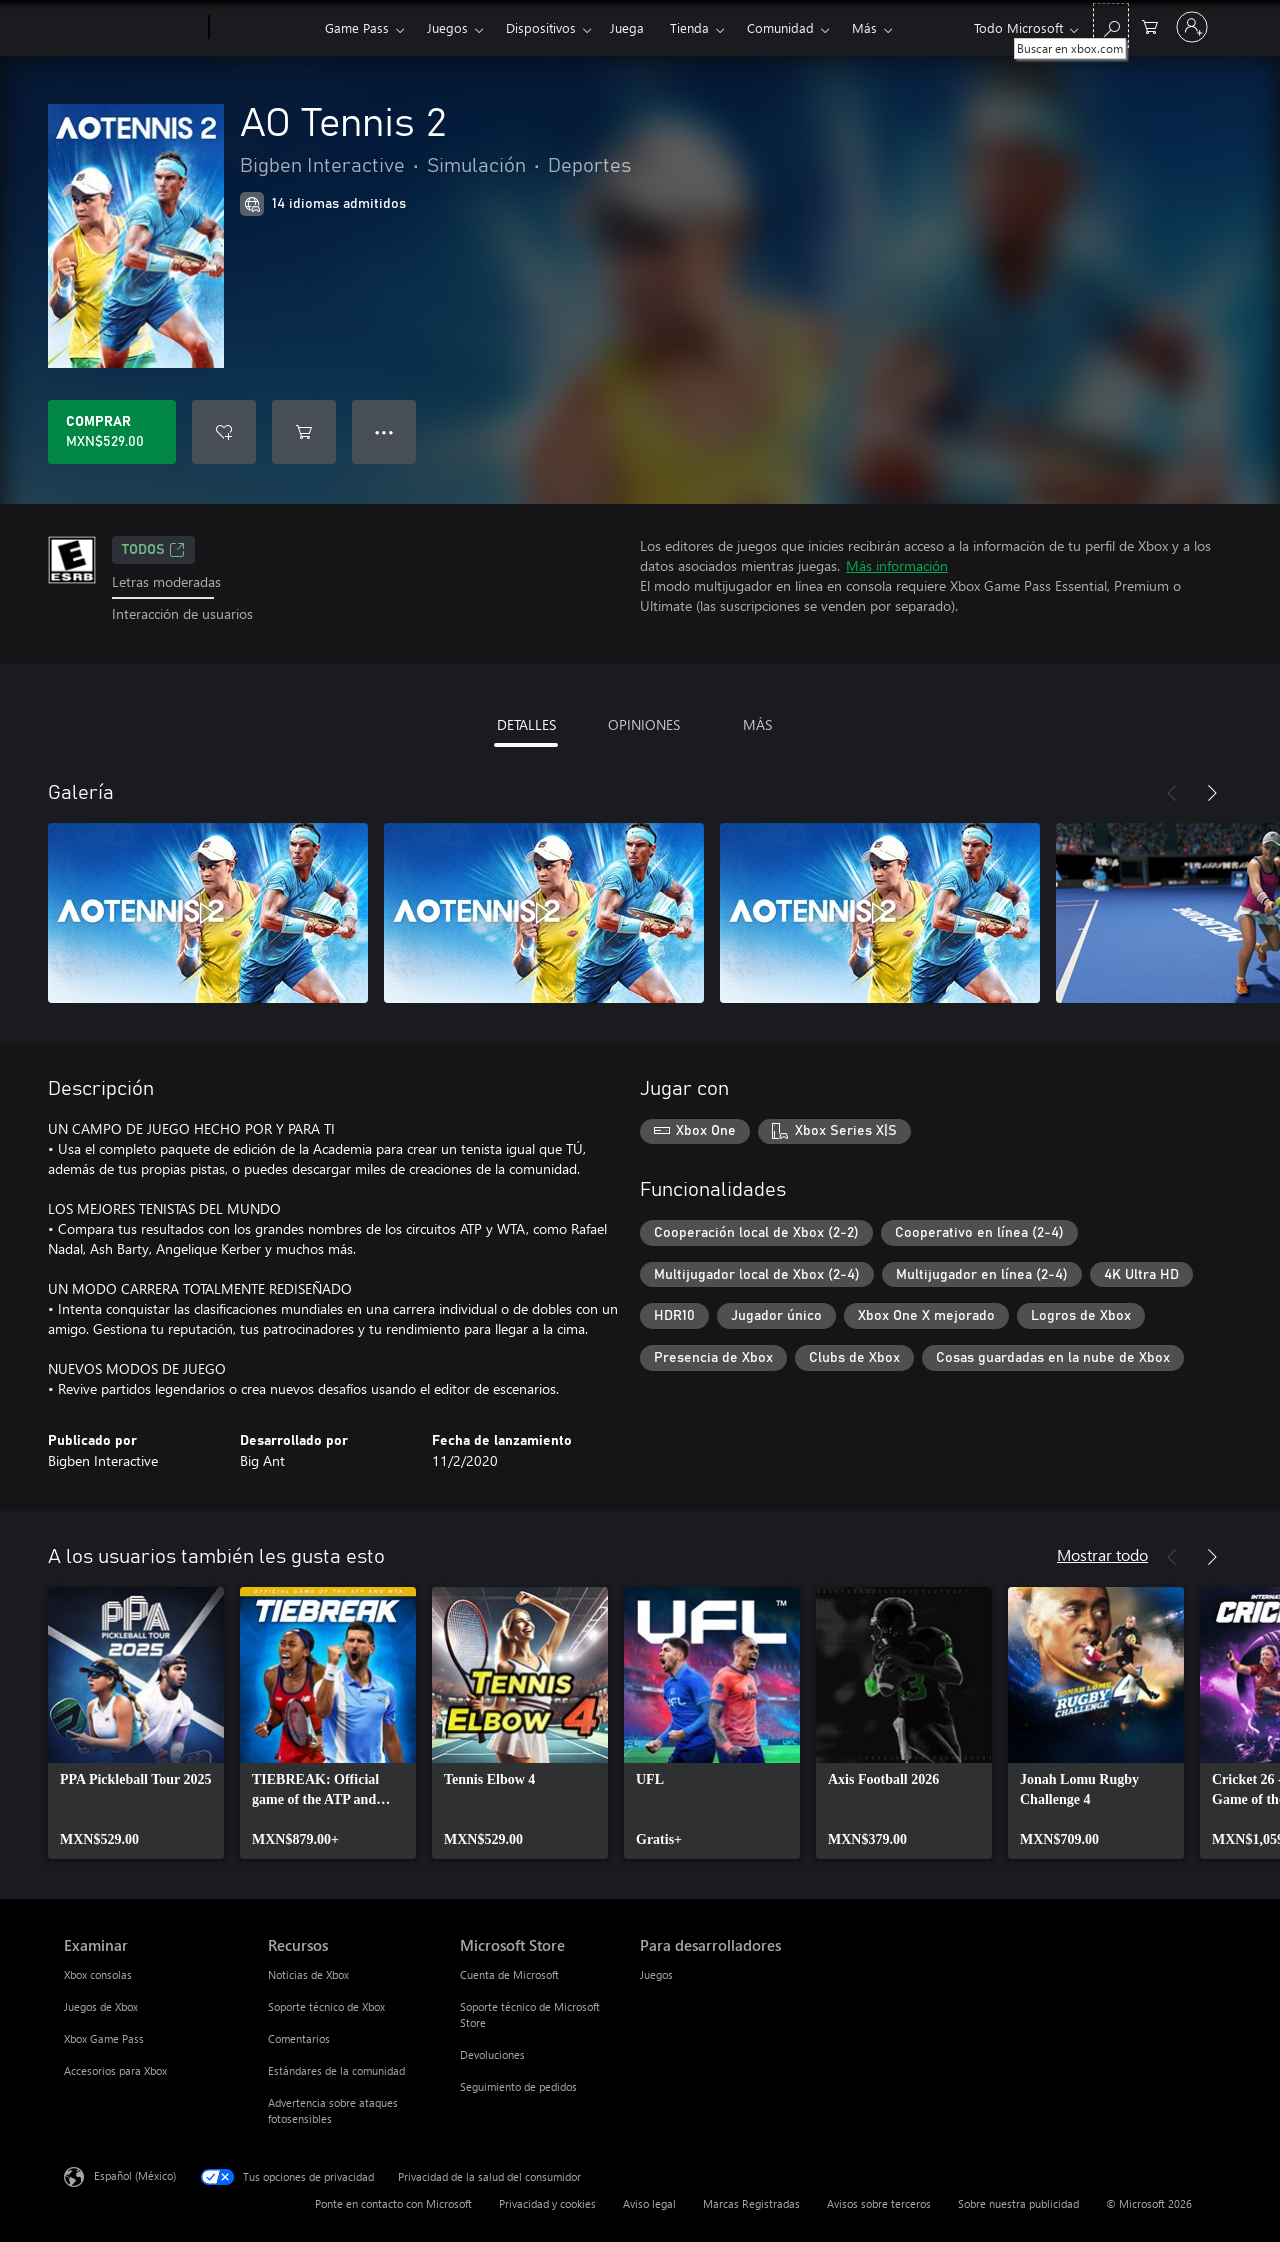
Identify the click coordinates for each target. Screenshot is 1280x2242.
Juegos (447, 27)
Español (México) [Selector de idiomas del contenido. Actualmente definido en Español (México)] (135, 2174)
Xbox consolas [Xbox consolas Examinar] (98, 1974)
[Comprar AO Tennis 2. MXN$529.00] (112, 432)
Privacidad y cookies (547, 2203)
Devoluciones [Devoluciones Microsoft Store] (492, 2054)
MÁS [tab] (757, 724)
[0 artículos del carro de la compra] (1150, 25)
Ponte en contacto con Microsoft (393, 2203)
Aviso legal (649, 2203)
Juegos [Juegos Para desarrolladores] (656, 1974)
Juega (627, 27)
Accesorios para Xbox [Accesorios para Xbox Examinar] (115, 2070)
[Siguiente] (1212, 793)
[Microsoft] (132, 28)
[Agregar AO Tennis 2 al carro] (304, 432)
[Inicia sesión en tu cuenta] (1192, 27)
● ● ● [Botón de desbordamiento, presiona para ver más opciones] (384, 431)
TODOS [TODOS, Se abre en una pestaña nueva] (153, 550)
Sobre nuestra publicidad (1018, 2203)
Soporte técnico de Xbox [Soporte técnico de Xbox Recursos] (326, 2006)
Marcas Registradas (751, 2203)
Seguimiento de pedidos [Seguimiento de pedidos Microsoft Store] (518, 2086)
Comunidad (780, 27)
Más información (897, 565)
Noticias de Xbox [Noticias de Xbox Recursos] (308, 1974)
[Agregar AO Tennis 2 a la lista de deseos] (224, 432)
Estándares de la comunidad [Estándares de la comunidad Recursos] (336, 2070)
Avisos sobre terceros (879, 2203)
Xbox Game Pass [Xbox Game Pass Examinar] (104, 2038)
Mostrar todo (1102, 1554)
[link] (136, 1723)
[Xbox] (264, 28)
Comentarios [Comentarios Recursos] (299, 2038)
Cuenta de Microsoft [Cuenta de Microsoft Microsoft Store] (509, 1974)
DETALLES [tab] (526, 724)
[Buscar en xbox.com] (1111, 25)
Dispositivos (541, 27)
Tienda (689, 27)
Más (864, 27)
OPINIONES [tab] (644, 724)
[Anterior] (1172, 793)
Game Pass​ (357, 27)
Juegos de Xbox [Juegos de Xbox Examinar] (101, 2006)
